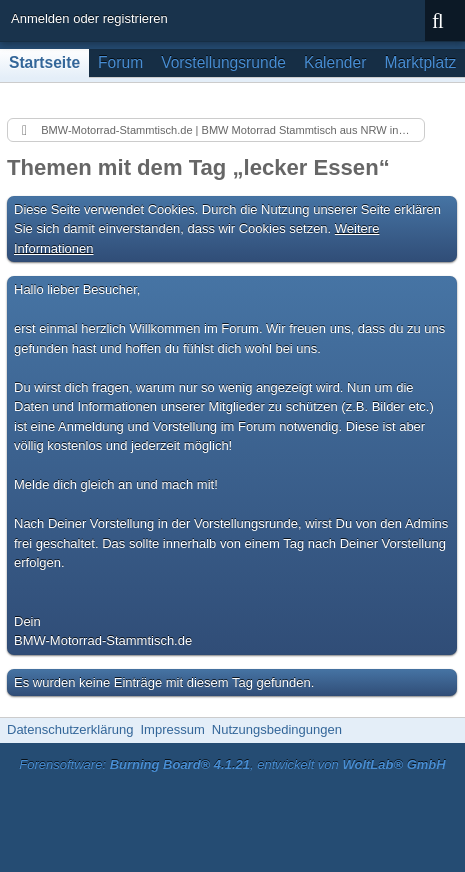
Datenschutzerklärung (70, 729)
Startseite (44, 62)
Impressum (172, 729)
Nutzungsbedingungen (277, 729)
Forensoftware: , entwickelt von (232, 764)
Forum (120, 62)
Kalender (335, 62)
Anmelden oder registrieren (89, 18)
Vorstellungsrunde (223, 62)
